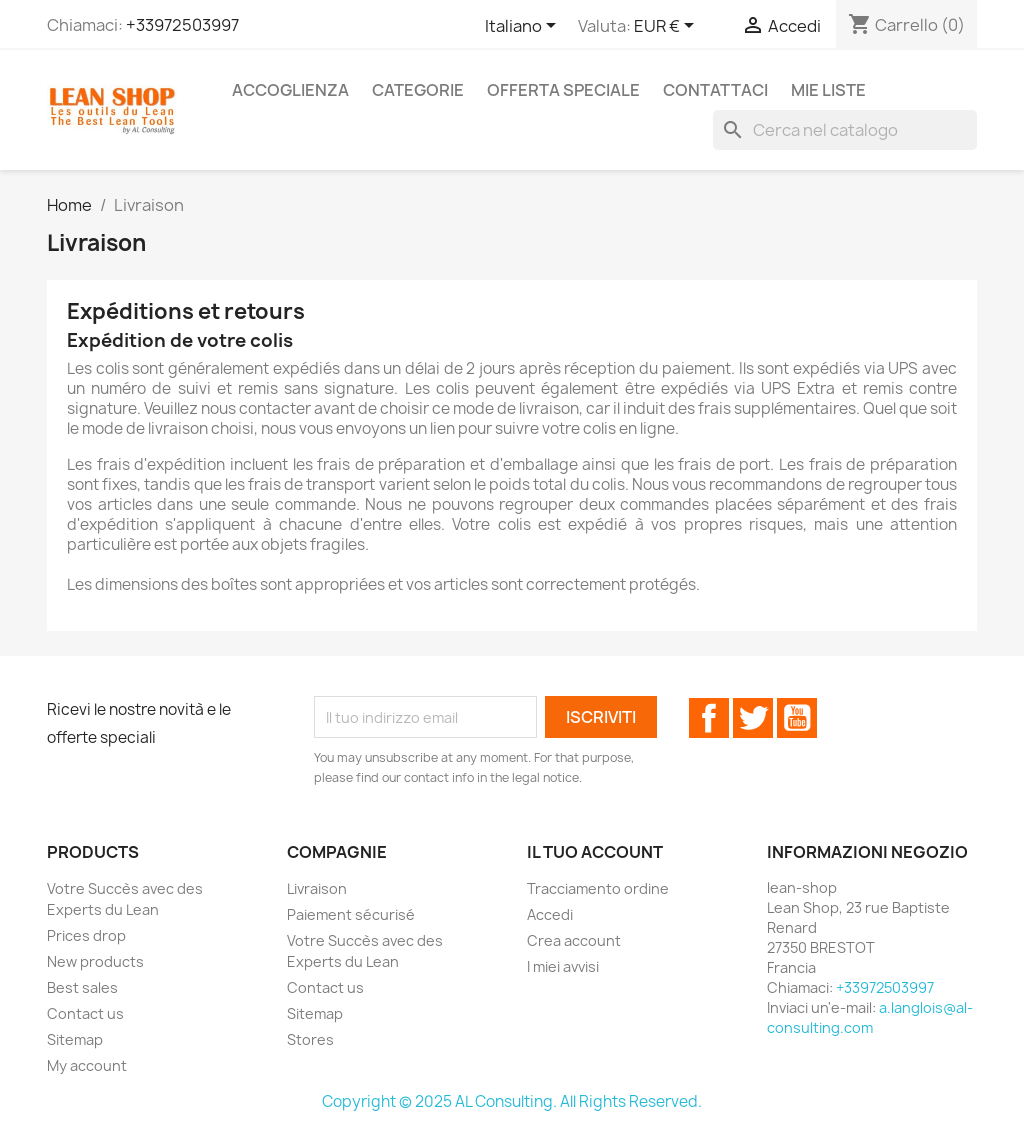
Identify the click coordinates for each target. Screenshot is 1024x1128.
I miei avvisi (563, 966)
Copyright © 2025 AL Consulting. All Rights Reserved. (512, 1101)
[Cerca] (845, 130)
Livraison (317, 888)
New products (95, 961)
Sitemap (75, 1039)
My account (87, 1065)
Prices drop (86, 935)
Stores (310, 1039)
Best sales (82, 987)
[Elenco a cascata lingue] (524, 27)
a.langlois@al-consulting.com (870, 1017)
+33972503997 (182, 25)
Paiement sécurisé (351, 914)
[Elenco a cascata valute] (667, 27)
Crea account (574, 940)
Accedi (550, 914)
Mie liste (828, 90)
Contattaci (715, 90)
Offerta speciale (563, 90)
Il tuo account (595, 852)
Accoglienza (290, 90)
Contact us (85, 1013)
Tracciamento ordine (598, 888)
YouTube (797, 718)
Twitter (753, 718)
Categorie (418, 90)
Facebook (709, 718)
